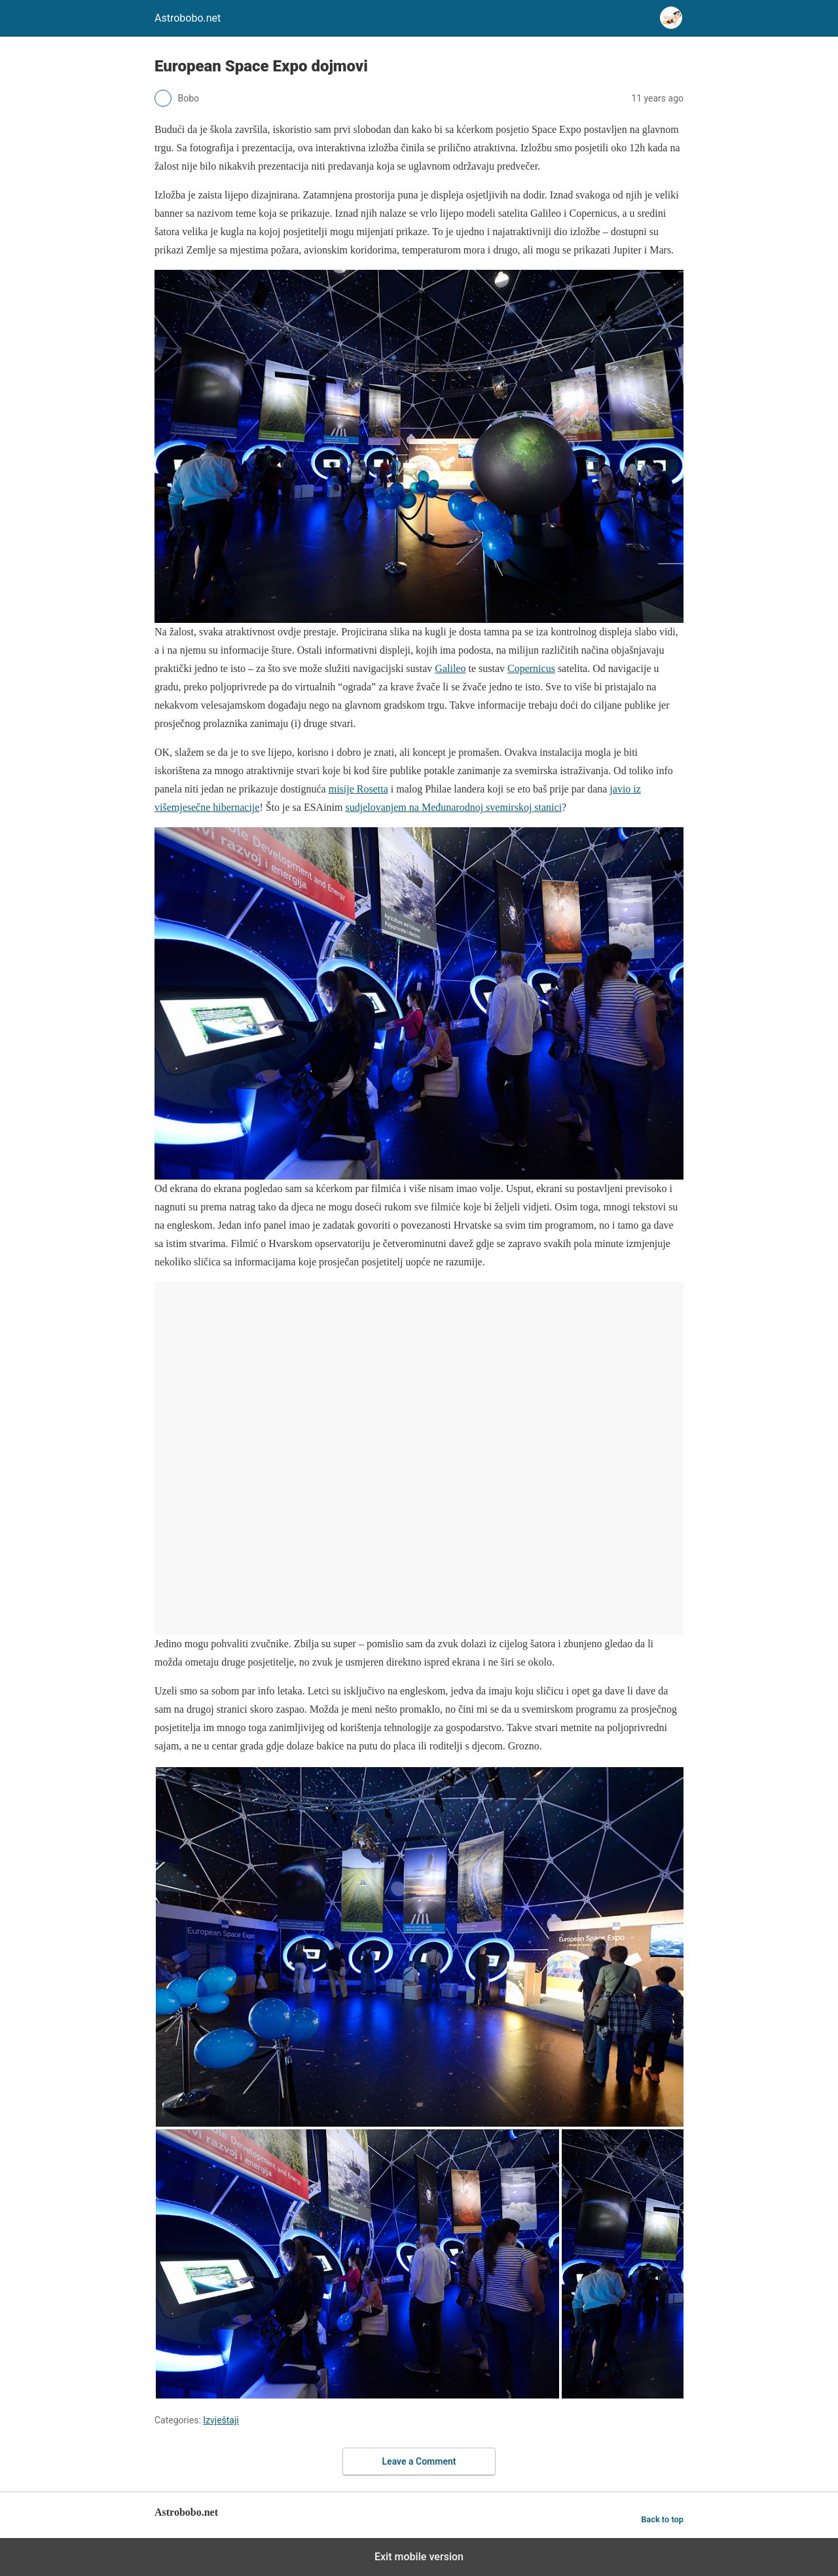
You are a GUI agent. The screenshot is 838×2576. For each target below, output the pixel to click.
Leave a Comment (419, 2461)
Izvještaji (220, 2420)
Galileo (450, 668)
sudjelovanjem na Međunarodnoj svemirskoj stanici (453, 807)
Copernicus (531, 668)
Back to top (662, 2519)
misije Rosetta (358, 788)
